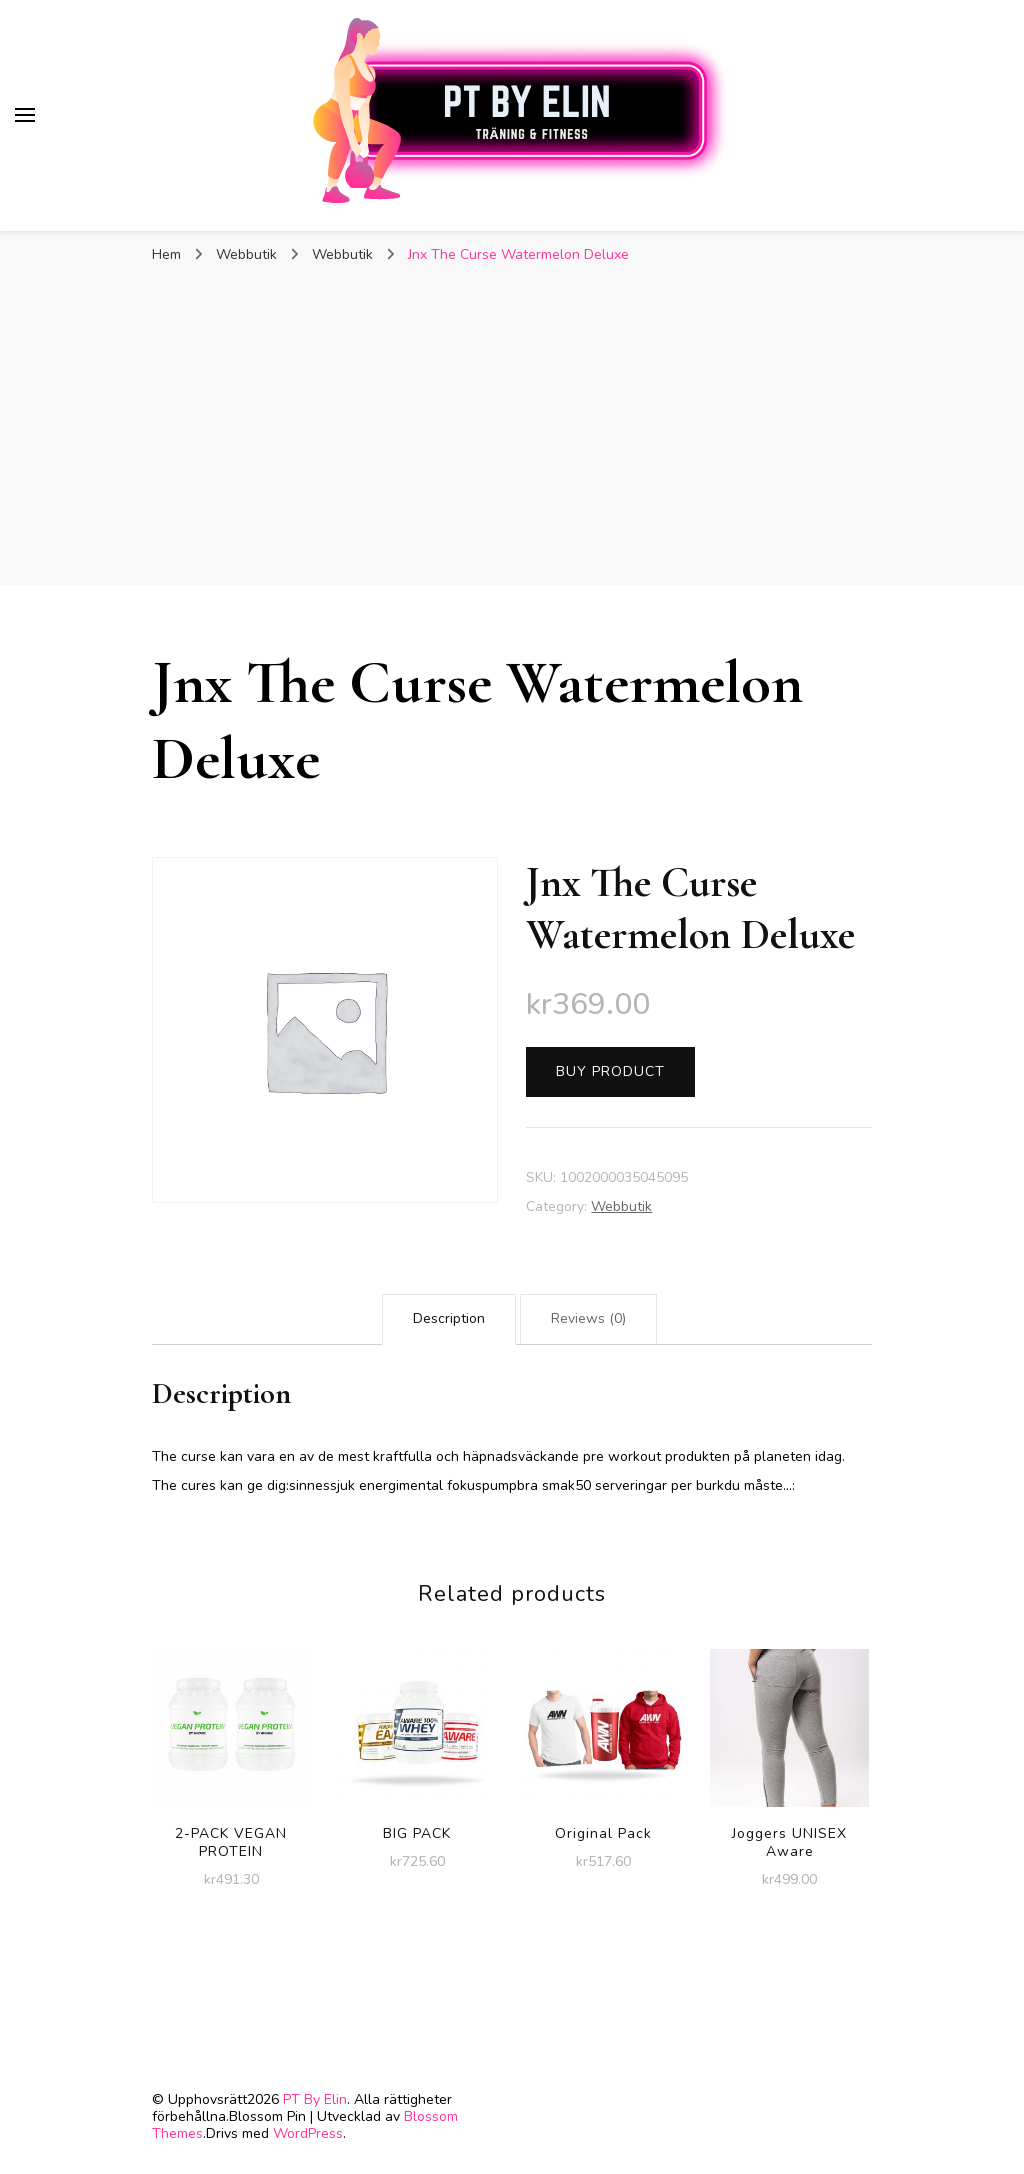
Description (449, 1318)
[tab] (449, 1319)
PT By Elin (315, 2099)
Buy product (610, 1071)
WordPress (308, 2133)
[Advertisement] (512, 435)
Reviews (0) (588, 1318)
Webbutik (621, 1206)
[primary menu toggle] (25, 115)
